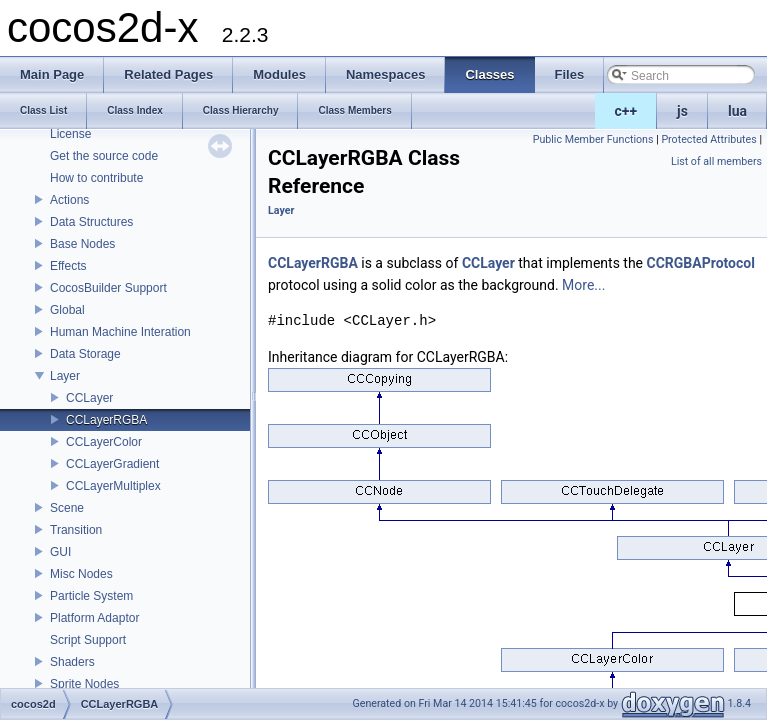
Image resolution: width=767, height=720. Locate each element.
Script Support (88, 640)
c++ (626, 111)
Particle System (91, 596)
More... (583, 285)
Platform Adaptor (94, 618)
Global (67, 310)
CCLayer (89, 398)
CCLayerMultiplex (113, 486)
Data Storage (85, 354)
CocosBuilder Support (108, 288)
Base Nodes (82, 244)
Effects (68, 266)
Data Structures (91, 222)
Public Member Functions (593, 139)
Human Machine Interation (120, 332)
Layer (65, 376)
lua (737, 111)
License (70, 134)
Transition (76, 530)
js (682, 111)
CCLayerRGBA (106, 420)
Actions (69, 200)
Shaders (72, 662)
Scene (67, 508)
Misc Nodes (81, 574)
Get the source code (104, 156)
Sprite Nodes (84, 684)
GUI (60, 552)
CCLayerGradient (112, 464)
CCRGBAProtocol (701, 263)
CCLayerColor (104, 442)
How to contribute (96, 178)
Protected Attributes (708, 139)
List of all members (716, 161)
